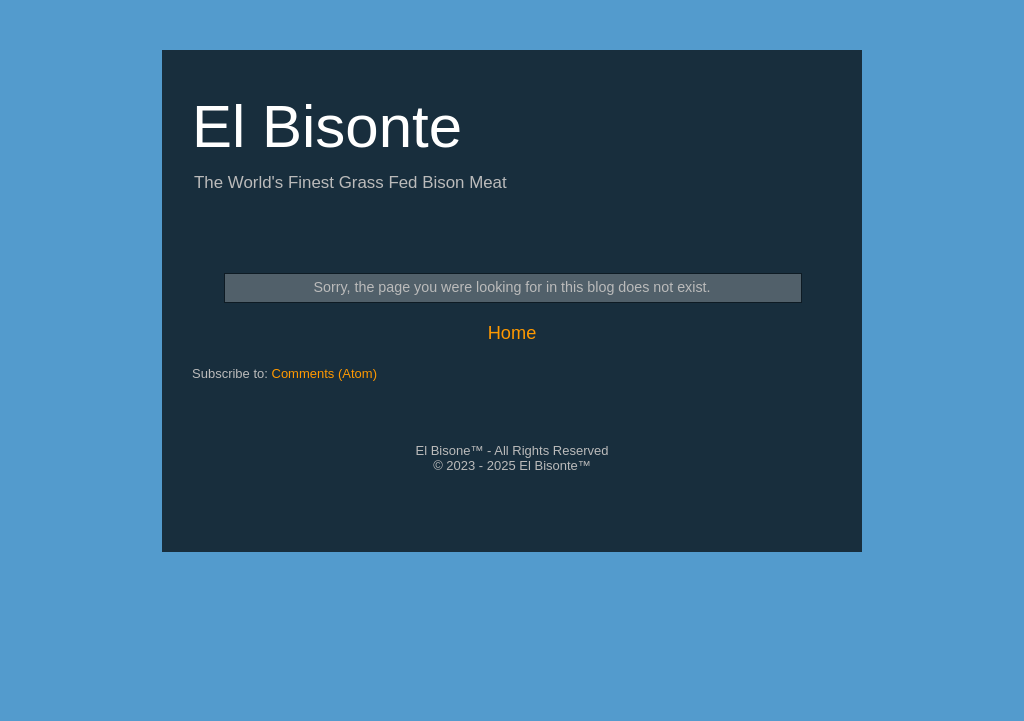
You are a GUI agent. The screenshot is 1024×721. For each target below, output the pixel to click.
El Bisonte (327, 126)
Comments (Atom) (324, 373)
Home (512, 333)
